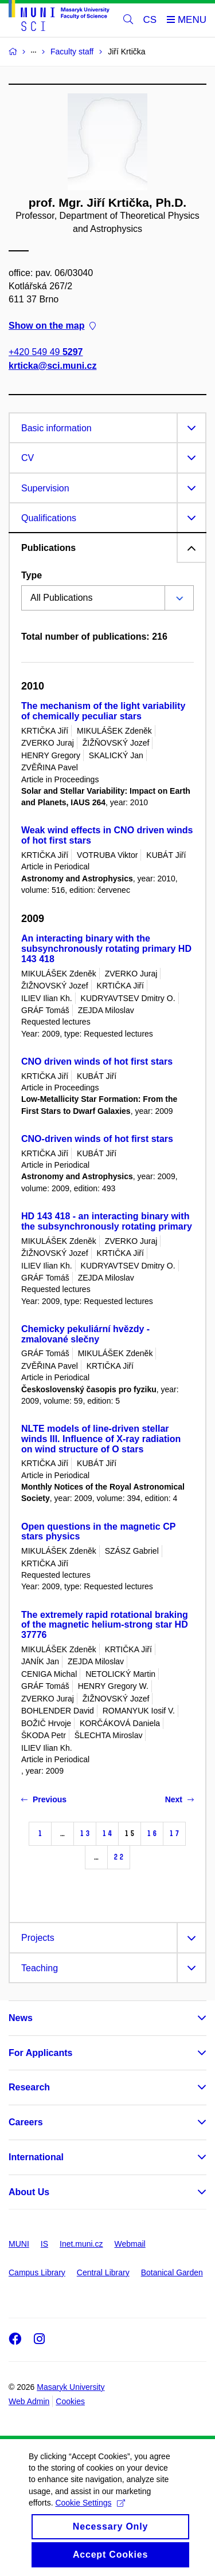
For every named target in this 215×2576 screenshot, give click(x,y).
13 (85, 1833)
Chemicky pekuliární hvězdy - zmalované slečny (85, 1334)
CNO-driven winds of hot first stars (97, 1139)
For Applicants (40, 2053)
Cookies (70, 2401)
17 (174, 1833)
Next (179, 1799)
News (21, 2018)
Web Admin (29, 2401)
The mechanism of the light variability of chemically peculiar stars (103, 711)
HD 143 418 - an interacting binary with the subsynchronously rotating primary (106, 1221)
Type (31, 575)
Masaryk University (70, 2387)
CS (150, 19)
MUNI (19, 2243)
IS (44, 2243)
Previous (44, 1799)
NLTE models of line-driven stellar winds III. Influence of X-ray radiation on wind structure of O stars (101, 1439)
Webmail (130, 2243)
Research (29, 2087)
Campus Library (37, 2272)
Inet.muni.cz (81, 2243)
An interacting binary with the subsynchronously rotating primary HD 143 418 (106, 948)
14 (107, 1833)
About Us (29, 2192)
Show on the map (52, 326)
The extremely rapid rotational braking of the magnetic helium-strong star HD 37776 (104, 1625)
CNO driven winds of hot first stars (97, 1061)
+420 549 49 (46, 352)
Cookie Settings (89, 2517)
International (36, 2157)
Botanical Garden (172, 2272)
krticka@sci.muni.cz (52, 366)
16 (152, 1833)
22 (118, 1857)
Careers (26, 2122)
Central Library (103, 2272)
